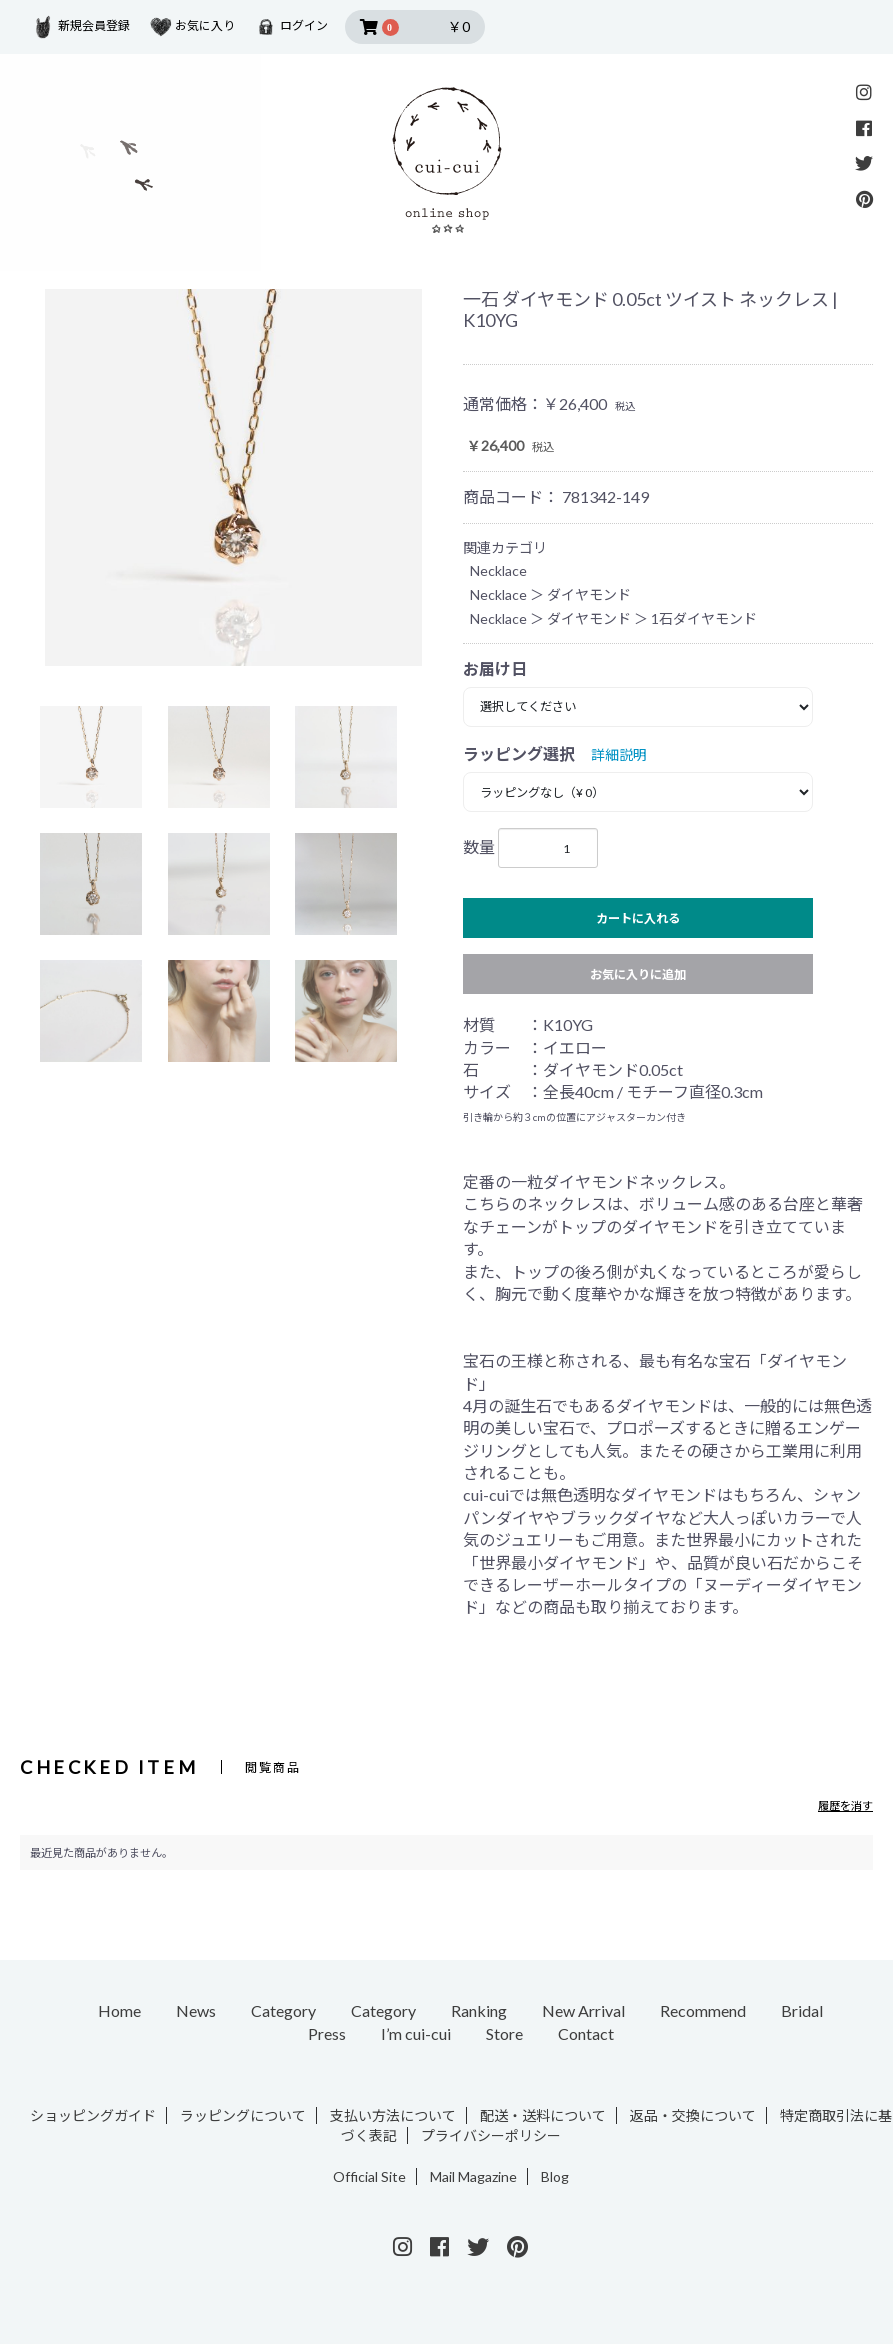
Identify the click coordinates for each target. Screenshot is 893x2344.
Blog (555, 2176)
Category (283, 2010)
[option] (233, 477)
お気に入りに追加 (638, 974)
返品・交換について (693, 2115)
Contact (586, 2033)
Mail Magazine (473, 2176)
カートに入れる (638, 918)
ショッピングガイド (93, 2115)
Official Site (369, 2176)
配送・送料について (543, 2115)
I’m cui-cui (416, 2033)
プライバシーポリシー (491, 2135)
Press (327, 2033)
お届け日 (495, 668)
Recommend (703, 2010)
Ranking (479, 2010)
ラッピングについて (243, 2115)
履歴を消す (845, 1805)
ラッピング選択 (519, 753)
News (196, 2010)
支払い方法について (393, 2115)
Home (119, 2010)
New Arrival (583, 2010)
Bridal (802, 2010)
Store (504, 2033)
